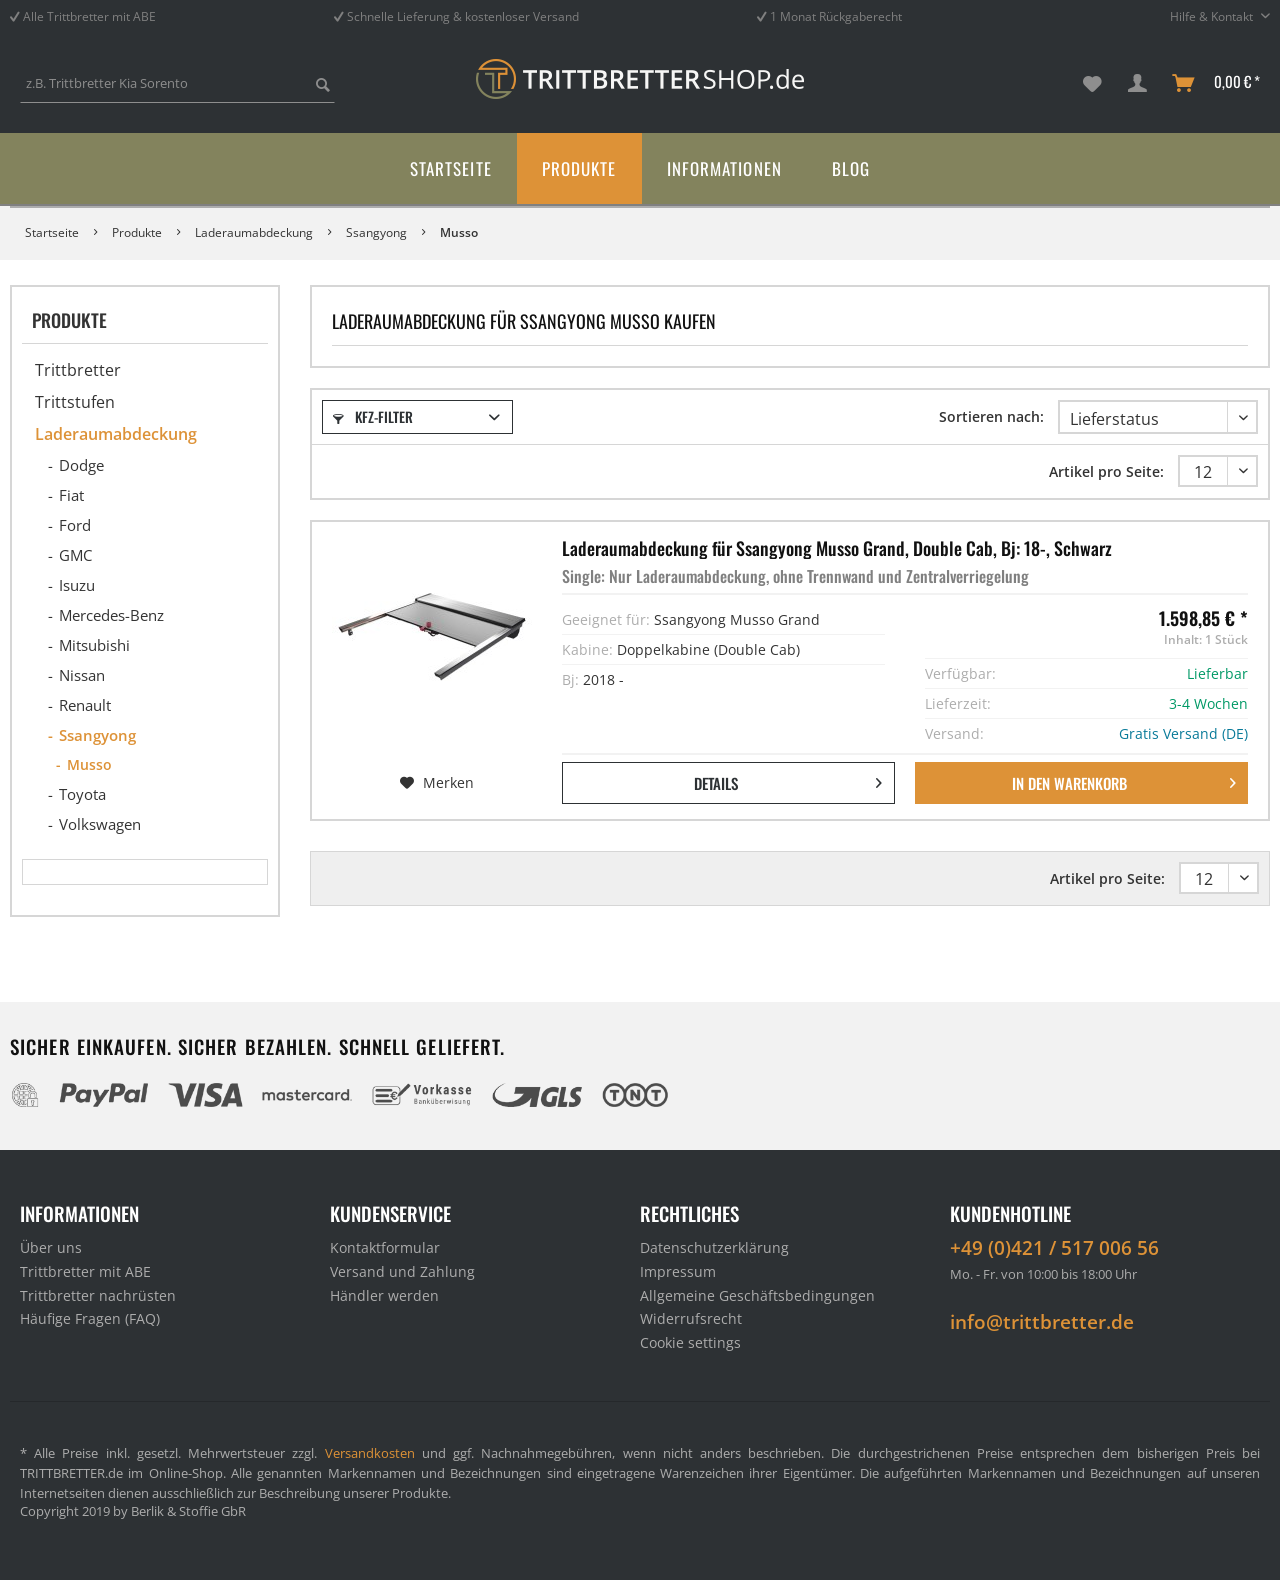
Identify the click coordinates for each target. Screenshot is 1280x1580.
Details (788, 780)
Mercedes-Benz (111, 615)
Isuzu (77, 585)
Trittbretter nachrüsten (98, 1295)
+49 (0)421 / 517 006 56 (1054, 1248)
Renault (85, 705)
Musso (89, 764)
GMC (75, 555)
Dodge (81, 465)
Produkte (69, 320)
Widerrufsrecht (691, 1318)
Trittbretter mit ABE (85, 1271)
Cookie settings (690, 1342)
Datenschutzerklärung (714, 1247)
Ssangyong (97, 735)
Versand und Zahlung (402, 1271)
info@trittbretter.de (1042, 1322)
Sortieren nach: (991, 416)
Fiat (71, 495)
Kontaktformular (385, 1247)
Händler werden (384, 1295)
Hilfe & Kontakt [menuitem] (1213, 16)
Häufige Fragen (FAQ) (90, 1318)
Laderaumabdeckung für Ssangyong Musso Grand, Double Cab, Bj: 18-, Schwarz (837, 548)
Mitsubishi (94, 645)
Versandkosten (370, 1453)
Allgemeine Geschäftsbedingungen (757, 1295)
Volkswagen (100, 824)
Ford (75, 525)
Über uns (51, 1247)
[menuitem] (177, 92)
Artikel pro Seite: (1106, 471)
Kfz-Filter (373, 416)
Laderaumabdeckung (116, 434)
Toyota (82, 794)
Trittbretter (78, 370)
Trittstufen (75, 402)
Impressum (678, 1271)
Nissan (82, 675)
